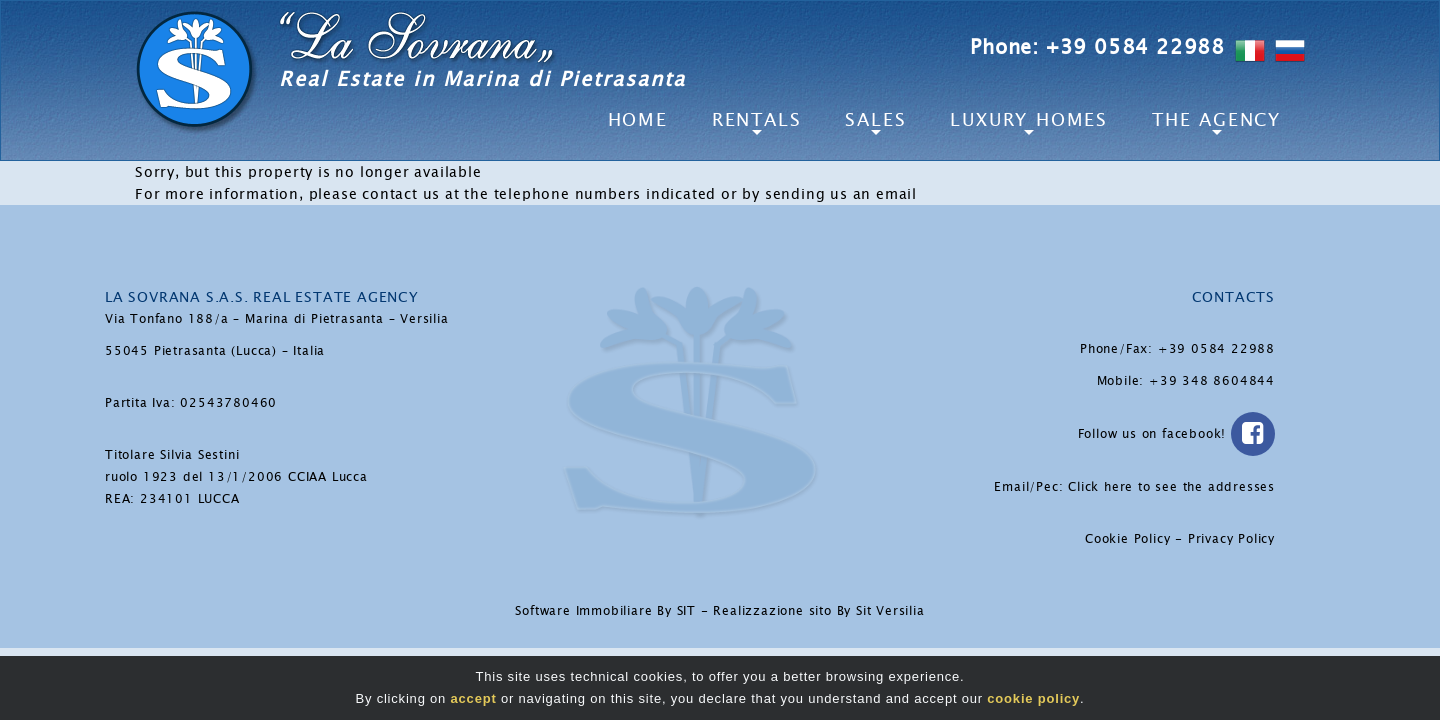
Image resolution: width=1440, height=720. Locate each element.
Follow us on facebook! (1176, 434)
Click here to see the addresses (1171, 487)
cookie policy (1033, 698)
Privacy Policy (1231, 539)
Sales (875, 120)
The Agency (1216, 120)
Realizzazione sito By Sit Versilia (818, 611)
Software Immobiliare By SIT (605, 611)
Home (638, 120)
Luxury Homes (1029, 120)
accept (474, 698)
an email (885, 194)
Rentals (757, 120)
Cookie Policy (1127, 539)
